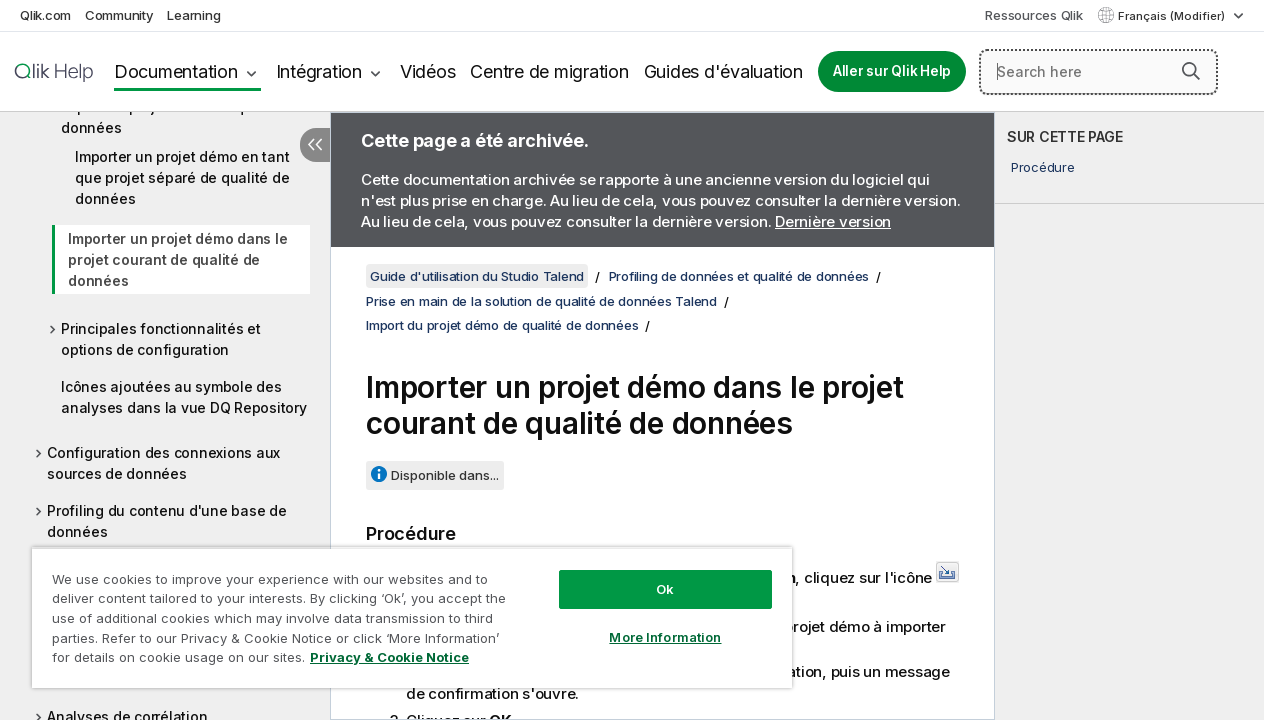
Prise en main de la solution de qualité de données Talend (541, 301)
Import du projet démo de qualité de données (182, 117)
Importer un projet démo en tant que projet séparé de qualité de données (182, 177)
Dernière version (833, 221)
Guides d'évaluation (723, 71)
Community (119, 15)
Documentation (176, 71)
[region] (398, 610)
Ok (643, 574)
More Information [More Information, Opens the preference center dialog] (643, 622)
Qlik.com (45, 15)
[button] (1191, 71)
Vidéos (428, 71)
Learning (193, 15)
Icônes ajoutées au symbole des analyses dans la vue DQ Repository (184, 397)
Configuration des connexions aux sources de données (163, 463)
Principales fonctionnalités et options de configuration (161, 339)
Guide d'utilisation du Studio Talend (477, 276)
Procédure (1043, 167)
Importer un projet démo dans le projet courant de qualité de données (177, 259)
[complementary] (1129, 416)
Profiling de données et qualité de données (739, 276)
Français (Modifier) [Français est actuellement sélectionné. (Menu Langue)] (1173, 16)
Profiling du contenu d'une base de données (167, 521)
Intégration (319, 71)
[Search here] (1098, 72)
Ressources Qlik (1033, 15)
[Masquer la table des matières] (315, 145)
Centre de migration (549, 71)
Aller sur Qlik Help (892, 71)
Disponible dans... (445, 475)
